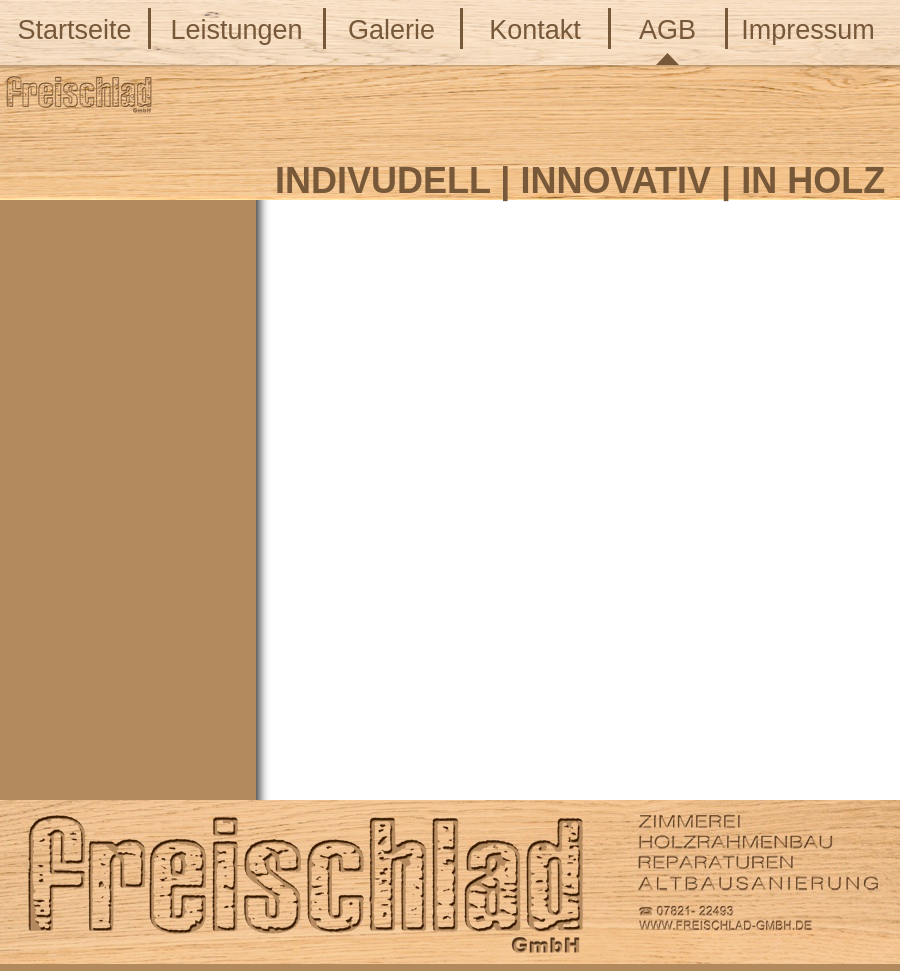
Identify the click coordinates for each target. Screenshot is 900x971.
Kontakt (535, 30)
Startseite (74, 30)
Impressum (808, 30)
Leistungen (236, 30)
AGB (667, 30)
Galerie (391, 30)
